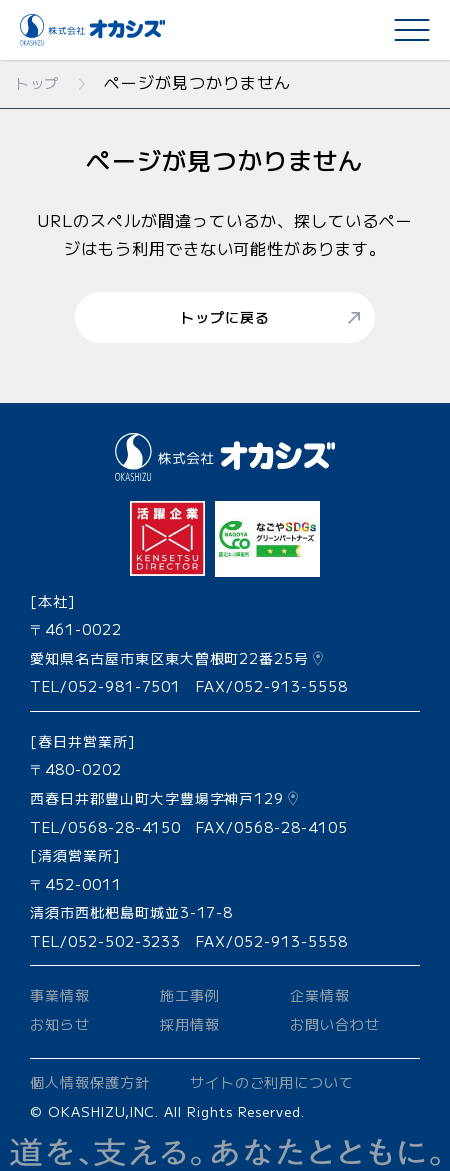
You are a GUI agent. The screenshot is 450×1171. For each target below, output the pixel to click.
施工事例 (190, 995)
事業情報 (60, 995)
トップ (37, 83)
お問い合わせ (335, 1024)
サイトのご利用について (272, 1082)
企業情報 (320, 995)
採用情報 (190, 1024)
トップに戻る (225, 317)
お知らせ (60, 1024)
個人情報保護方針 (90, 1082)
